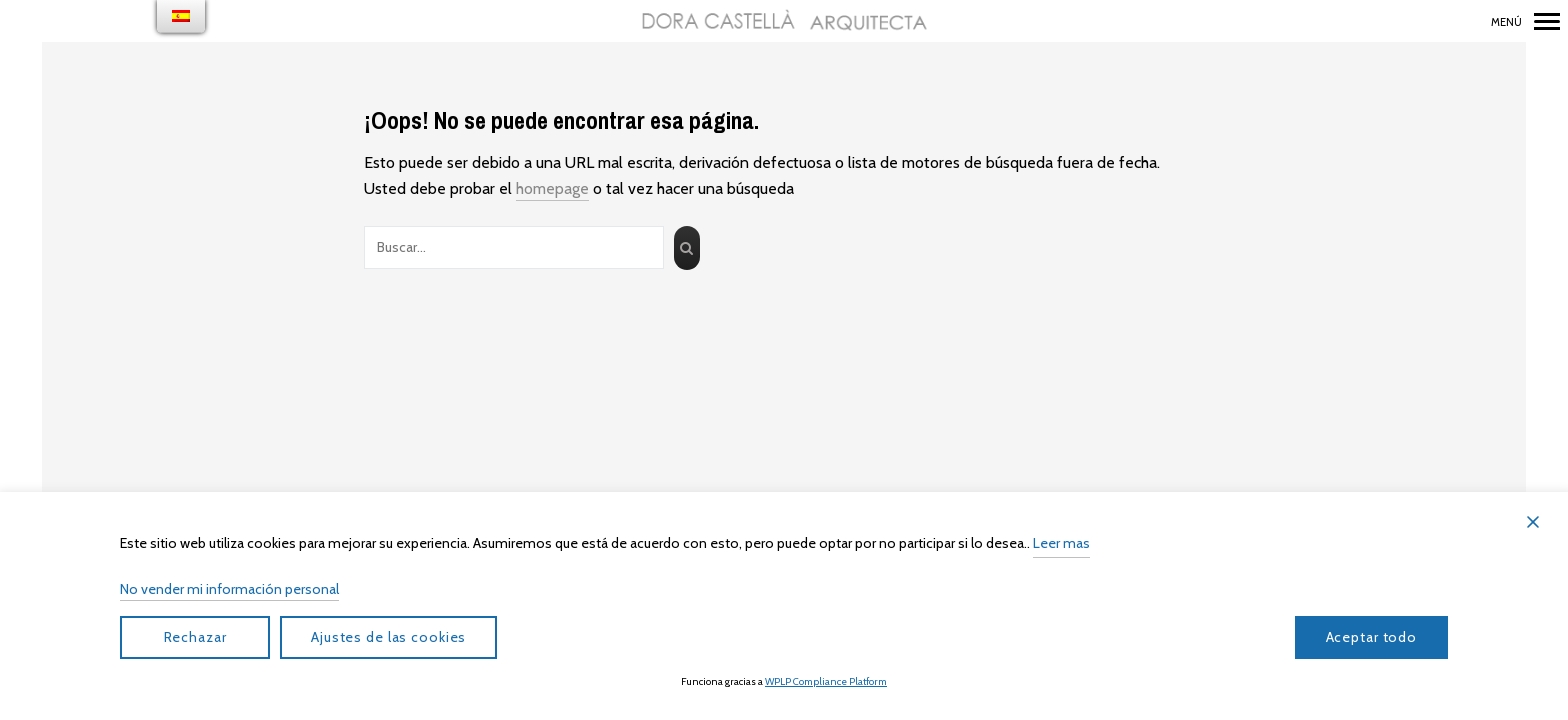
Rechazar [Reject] (195, 637)
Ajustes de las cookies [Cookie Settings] (388, 637)
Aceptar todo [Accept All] (1372, 637)
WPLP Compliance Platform (826, 681)
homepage (552, 188)
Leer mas (1061, 543)
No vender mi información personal (229, 589)
